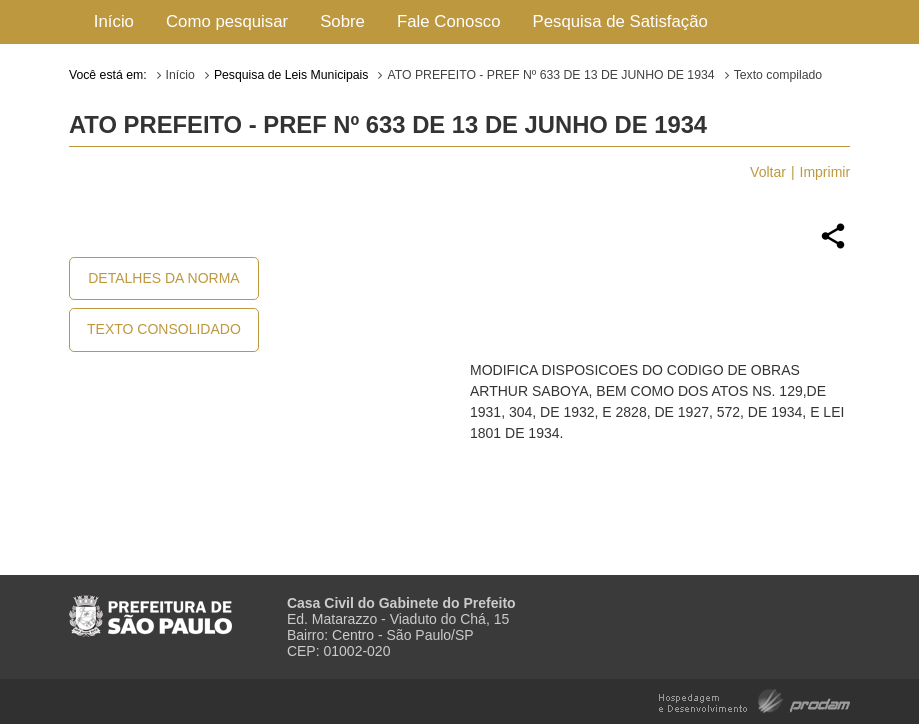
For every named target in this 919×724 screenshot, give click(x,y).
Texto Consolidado (164, 329)
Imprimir (825, 172)
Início (114, 21)
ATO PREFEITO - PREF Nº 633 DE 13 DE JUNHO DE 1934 (550, 75)
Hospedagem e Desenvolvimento (754, 699)
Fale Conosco (449, 21)
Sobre (342, 21)
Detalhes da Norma (163, 278)
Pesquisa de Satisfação (620, 21)
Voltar (768, 172)
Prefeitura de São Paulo (150, 608)
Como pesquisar (227, 21)
